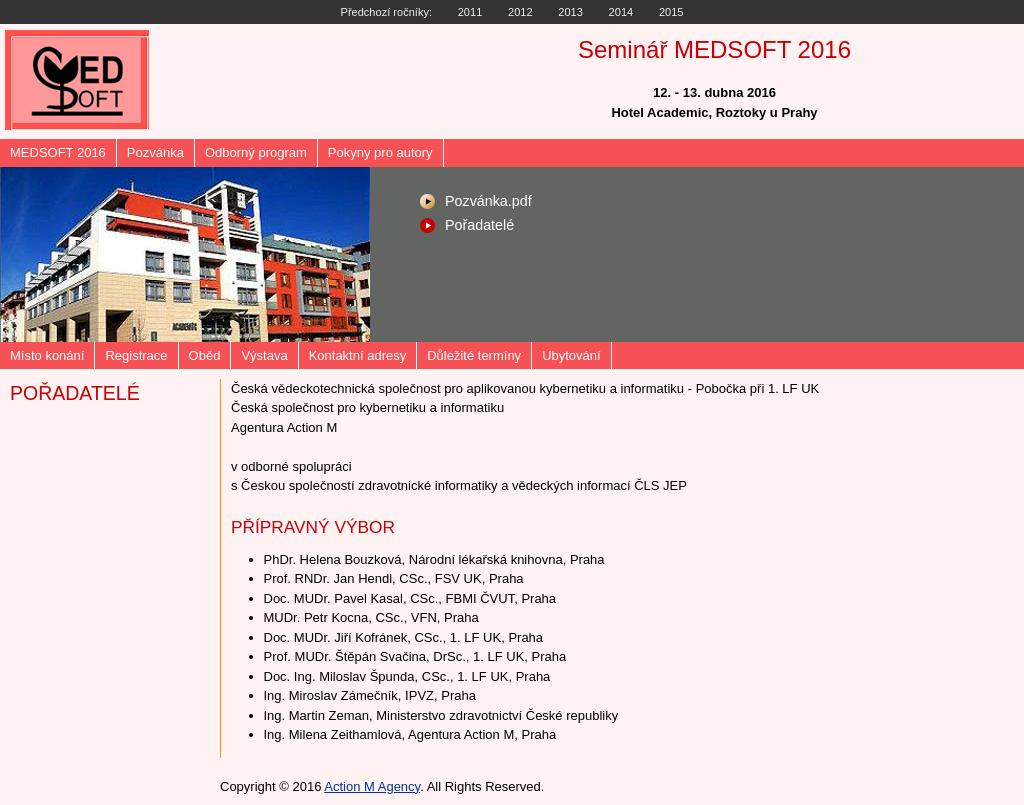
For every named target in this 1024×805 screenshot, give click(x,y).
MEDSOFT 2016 (58, 152)
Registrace (136, 355)
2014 (621, 12)
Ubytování (571, 355)
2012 (520, 12)
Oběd (205, 355)
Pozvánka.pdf (488, 201)
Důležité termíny (474, 355)
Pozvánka (155, 152)
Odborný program (256, 152)
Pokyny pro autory (380, 152)
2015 (671, 12)
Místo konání (47, 355)
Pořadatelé (479, 225)
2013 (570, 12)
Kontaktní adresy (358, 355)
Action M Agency (372, 786)
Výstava (264, 355)
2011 (470, 12)
